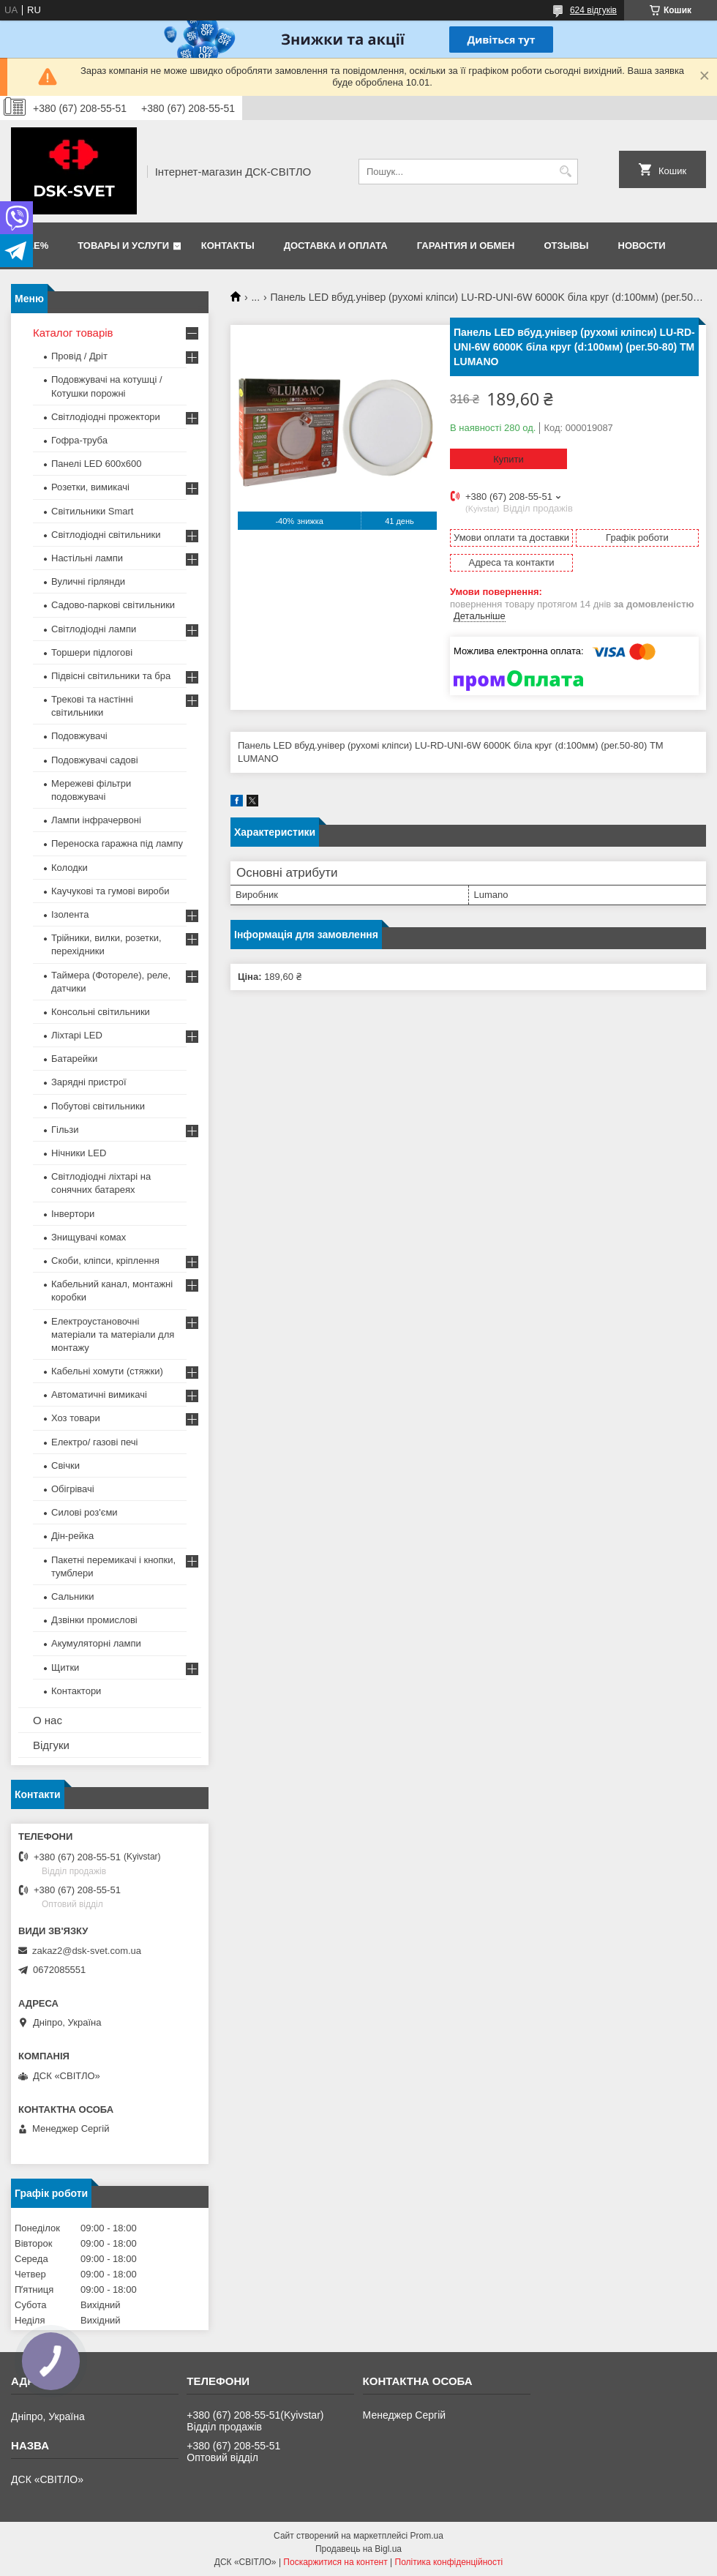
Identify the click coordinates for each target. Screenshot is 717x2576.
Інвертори (72, 1213)
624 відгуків (593, 10)
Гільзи (65, 1129)
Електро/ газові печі (94, 1442)
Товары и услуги (123, 245)
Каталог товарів (73, 332)
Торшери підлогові (91, 652)
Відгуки (51, 1745)
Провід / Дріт (79, 356)
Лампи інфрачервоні (96, 820)
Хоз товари (75, 1417)
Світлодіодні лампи (93, 629)
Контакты (228, 245)
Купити (508, 459)
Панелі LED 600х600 (96, 463)
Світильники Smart (92, 511)
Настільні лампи (87, 558)
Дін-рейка (72, 1535)
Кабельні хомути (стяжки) (107, 1371)
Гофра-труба (79, 440)
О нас (47, 1720)
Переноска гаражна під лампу (117, 843)
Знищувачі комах (88, 1237)
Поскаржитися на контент (335, 2562)
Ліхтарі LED (76, 1035)
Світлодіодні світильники (105, 534)
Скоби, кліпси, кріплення (105, 1260)
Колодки (69, 867)
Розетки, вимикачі (90, 487)
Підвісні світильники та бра (110, 675)
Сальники (72, 1596)
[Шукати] (565, 171)
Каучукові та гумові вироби (110, 891)
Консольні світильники (100, 1011)
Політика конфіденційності (449, 2562)
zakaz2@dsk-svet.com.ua (86, 1950)
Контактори (76, 1690)
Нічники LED (78, 1152)
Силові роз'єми (84, 1512)
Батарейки (74, 1058)
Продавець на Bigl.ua (358, 2549)
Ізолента (70, 914)
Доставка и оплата (336, 245)
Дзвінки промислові (94, 1619)
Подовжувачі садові (94, 760)
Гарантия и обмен (466, 245)
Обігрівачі (72, 1488)
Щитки (65, 1667)
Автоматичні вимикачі (99, 1394)
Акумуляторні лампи (96, 1643)
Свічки (65, 1465)
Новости (642, 245)
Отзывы (566, 245)
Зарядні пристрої (89, 1082)
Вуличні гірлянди (88, 581)
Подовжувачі (79, 735)
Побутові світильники (98, 1106)
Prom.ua (426, 2536)
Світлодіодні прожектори (105, 416)
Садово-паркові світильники (113, 604)
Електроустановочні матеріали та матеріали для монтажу (112, 1334)
